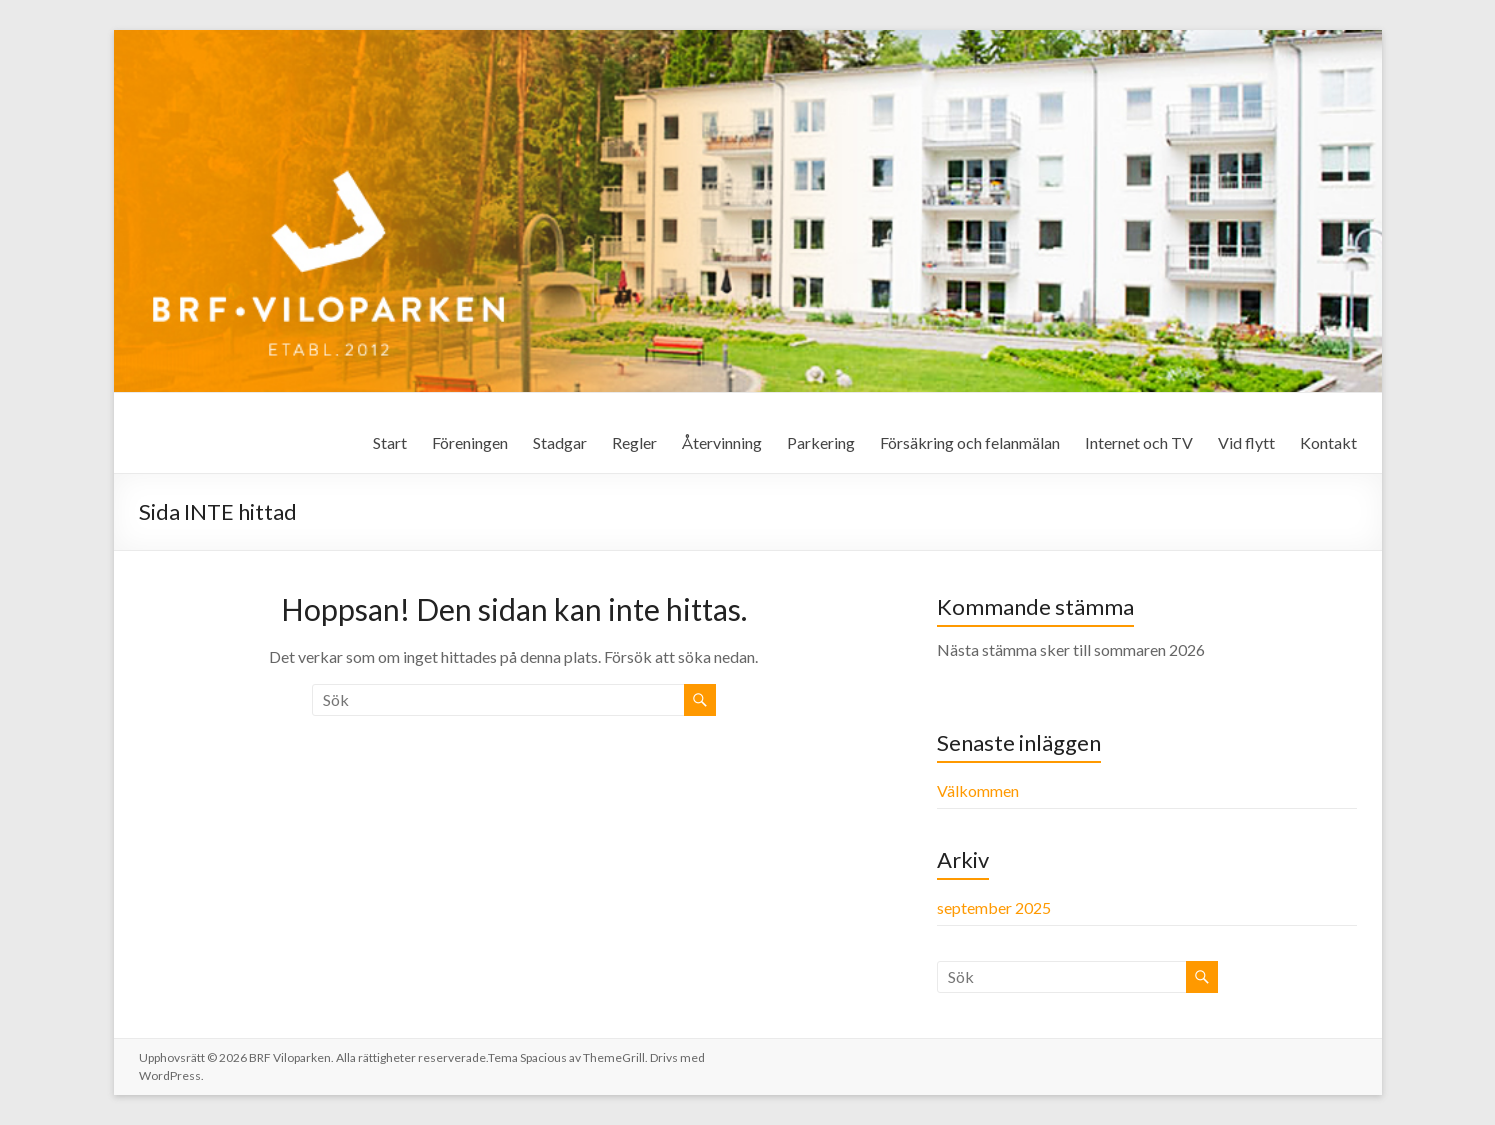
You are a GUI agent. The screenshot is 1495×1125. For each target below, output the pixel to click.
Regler (634, 442)
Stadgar (560, 442)
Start (390, 442)
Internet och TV (1139, 442)
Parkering (821, 442)
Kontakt (1328, 442)
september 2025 (994, 907)
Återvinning (722, 442)
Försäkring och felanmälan (970, 442)
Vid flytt (1246, 442)
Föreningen (470, 442)
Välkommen (978, 790)
